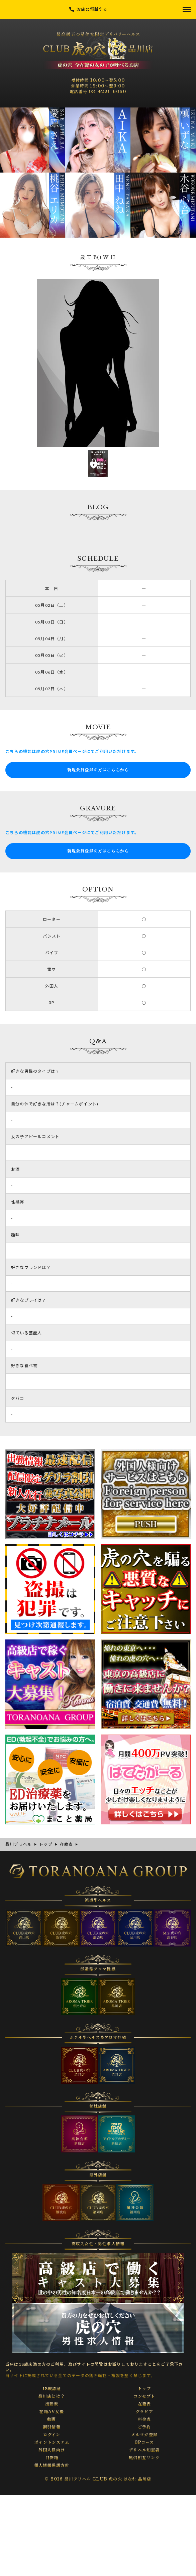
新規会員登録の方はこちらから (98, 769)
